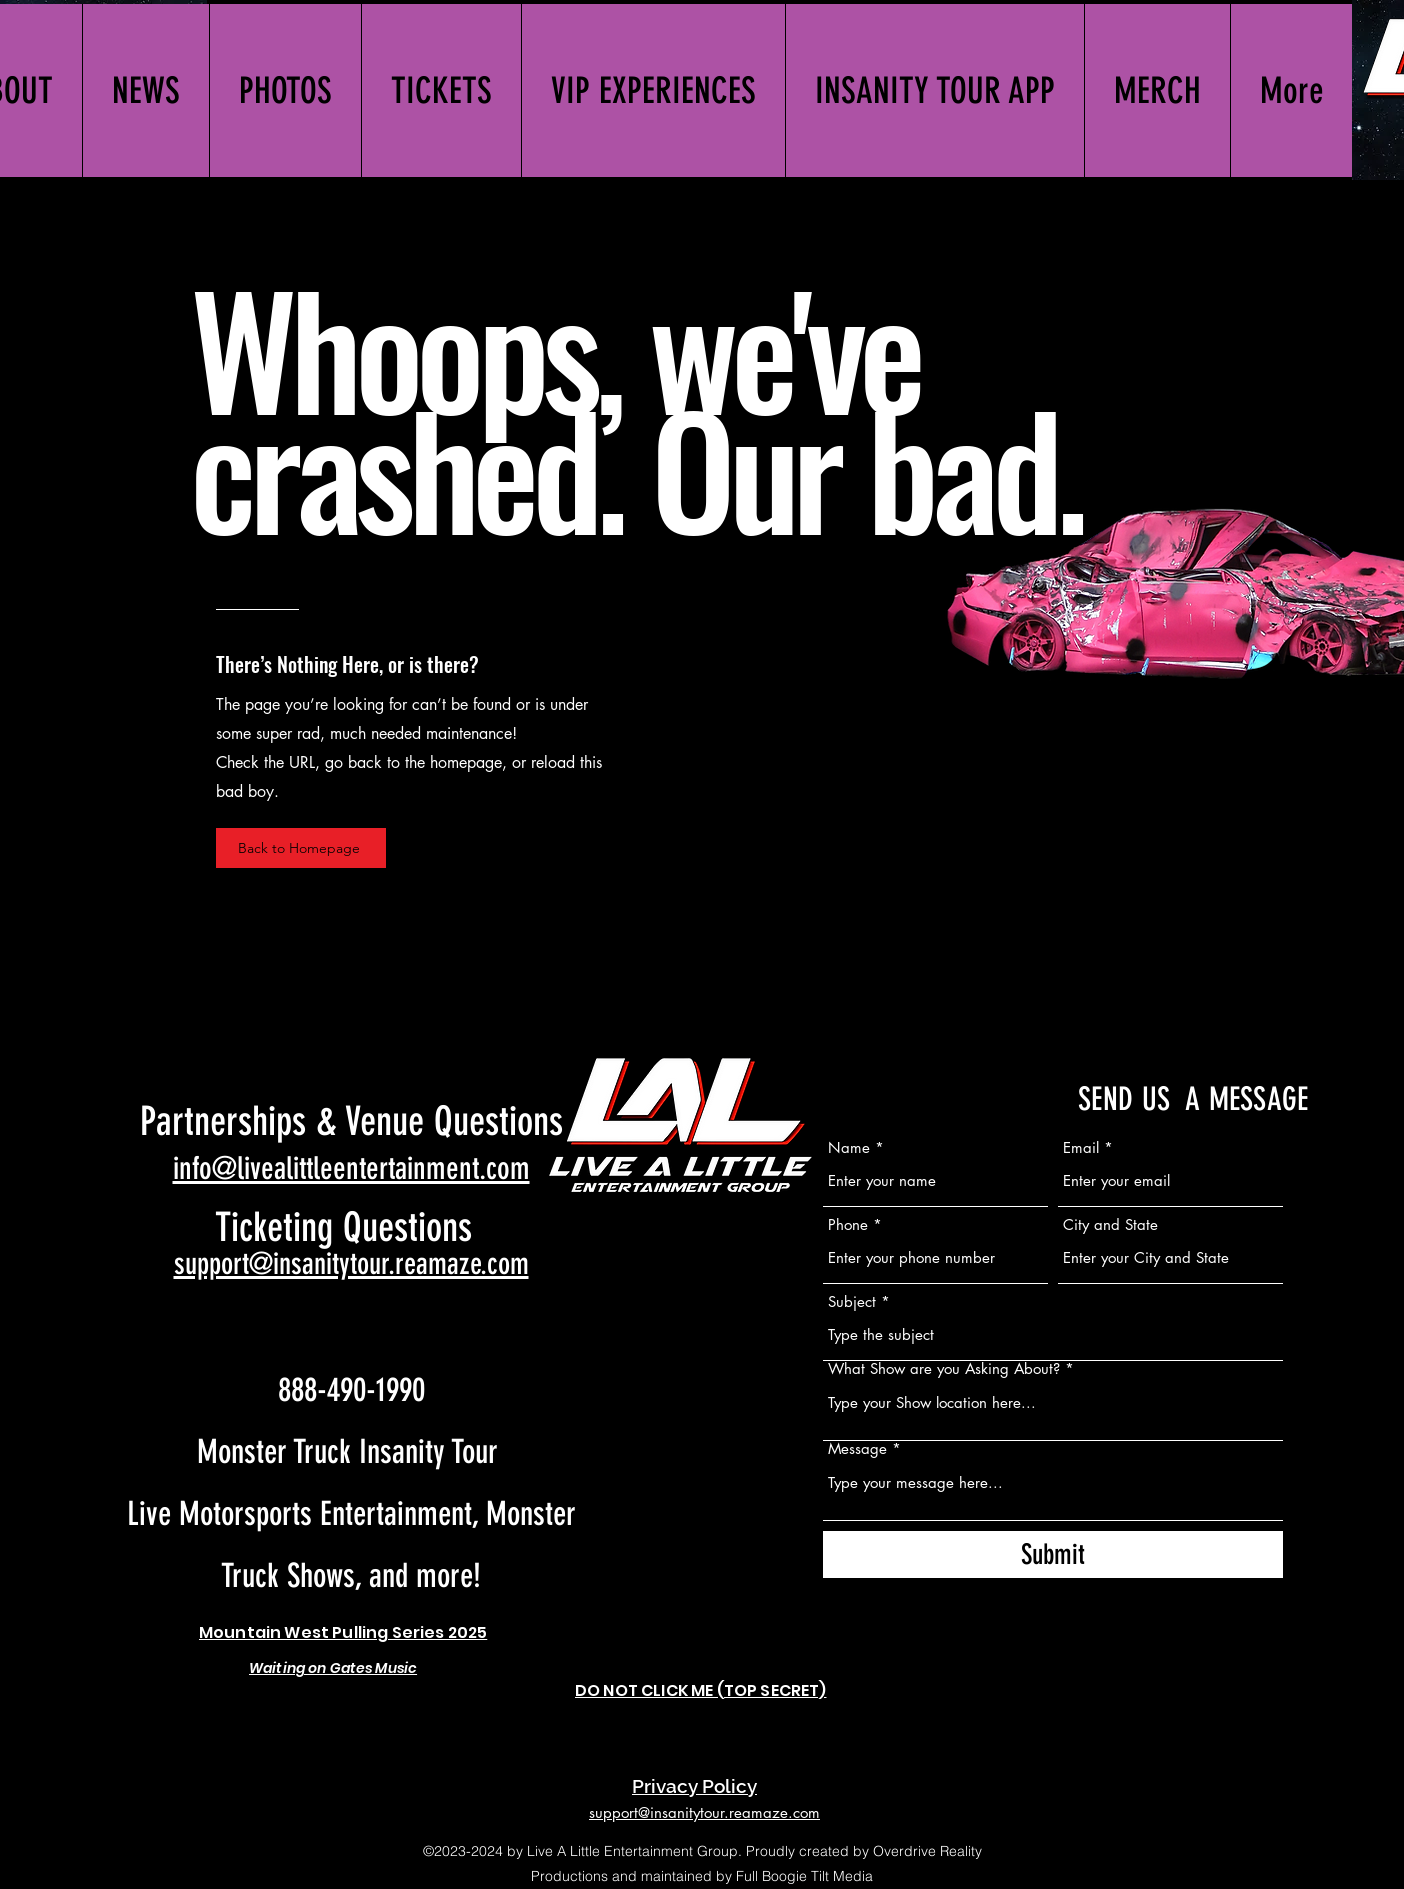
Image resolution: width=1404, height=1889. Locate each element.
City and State (1110, 1224)
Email (1081, 1147)
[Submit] (1053, 1554)
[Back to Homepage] (301, 848)
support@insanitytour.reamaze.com (351, 1264)
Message (857, 1448)
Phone (848, 1224)
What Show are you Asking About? (944, 1368)
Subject (852, 1301)
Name (849, 1147)
